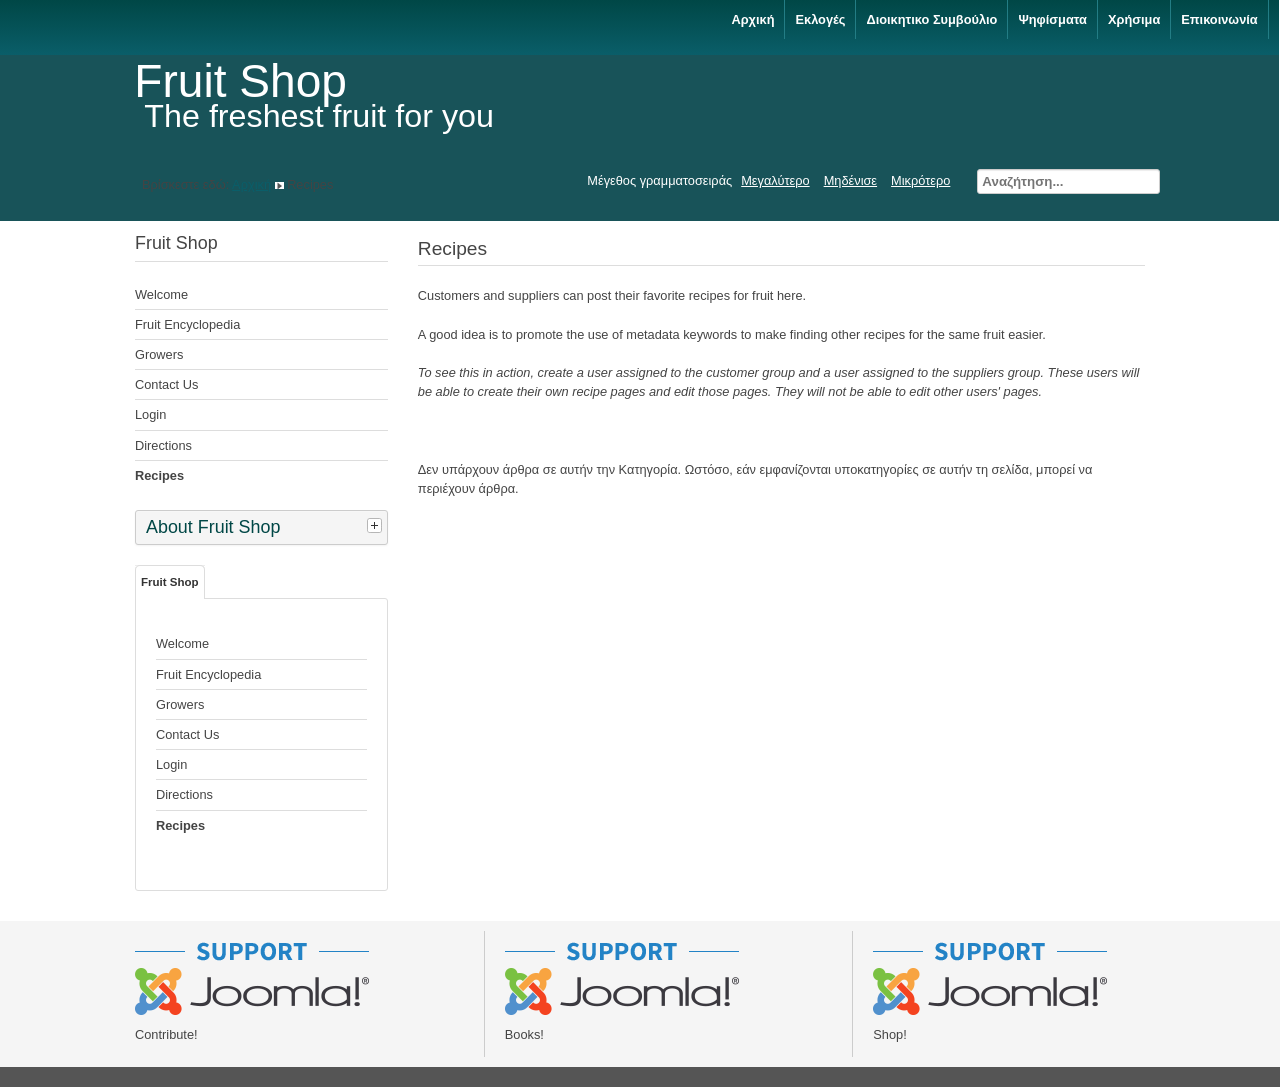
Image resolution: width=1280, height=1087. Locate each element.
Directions (163, 445)
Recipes (159, 475)
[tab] (377, 525)
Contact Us (166, 384)
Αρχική (752, 19)
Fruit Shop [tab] (170, 582)
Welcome (161, 294)
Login (150, 414)
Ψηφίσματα (1052, 19)
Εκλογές (820, 19)
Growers (159, 354)
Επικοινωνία (1219, 19)
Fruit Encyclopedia (187, 324)
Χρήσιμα (1134, 19)
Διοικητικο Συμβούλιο (931, 19)
